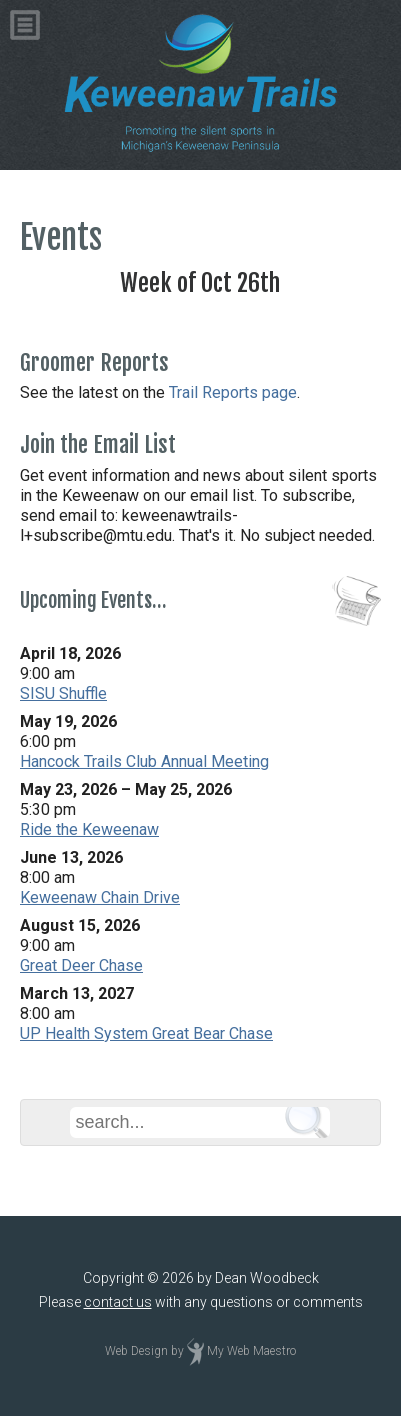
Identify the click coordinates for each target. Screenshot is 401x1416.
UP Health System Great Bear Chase (146, 1033)
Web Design (136, 1351)
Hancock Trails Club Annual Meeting (144, 761)
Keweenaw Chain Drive (100, 897)
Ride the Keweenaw (89, 829)
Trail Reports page (233, 392)
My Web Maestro (251, 1351)
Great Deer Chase (81, 965)
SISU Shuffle (63, 693)
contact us (118, 1302)
